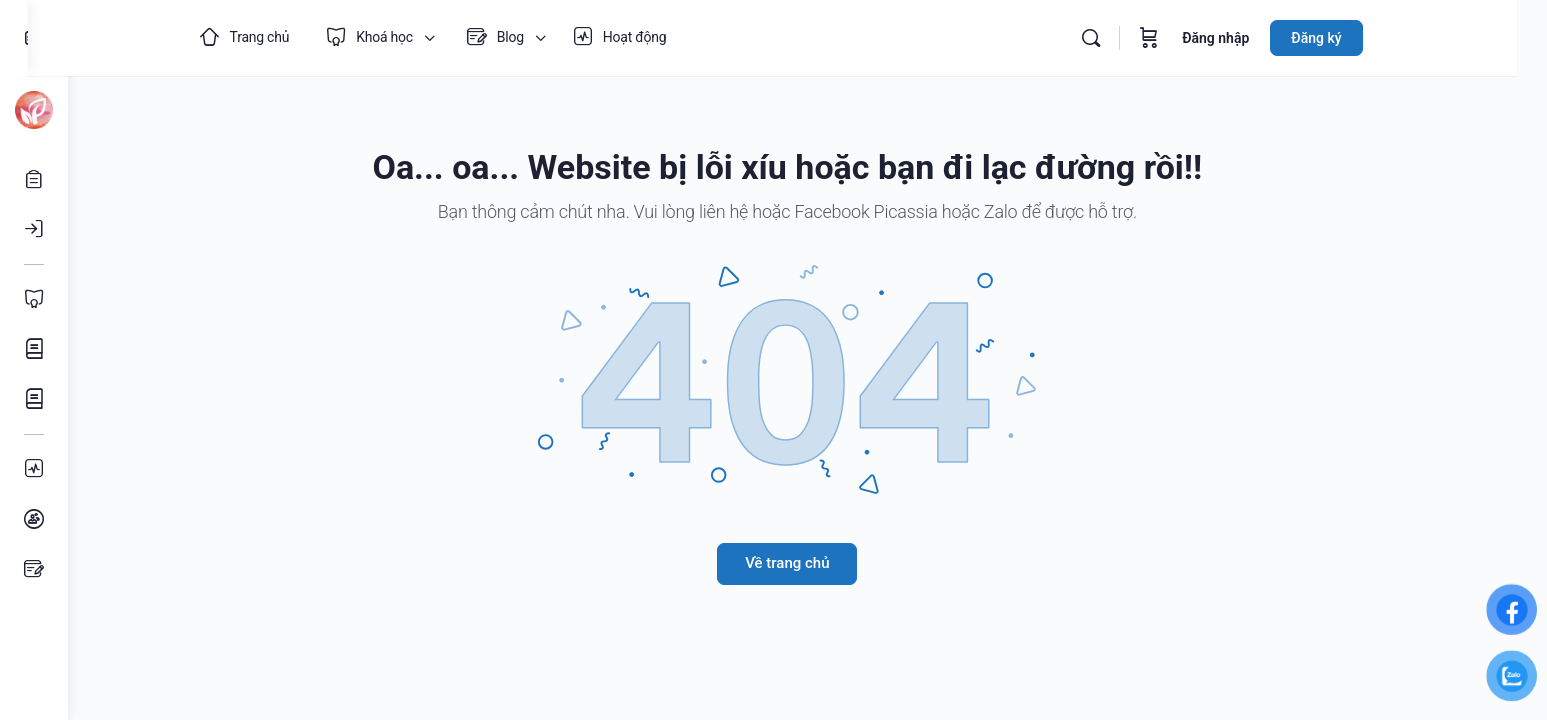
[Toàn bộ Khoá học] (34, 299)
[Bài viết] (34, 569)
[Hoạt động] (34, 469)
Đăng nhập (1250, 38)
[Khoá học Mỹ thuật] (34, 349)
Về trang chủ (807, 563)
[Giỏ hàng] (1184, 38)
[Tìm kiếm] (1126, 38)
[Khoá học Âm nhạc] (34, 399)
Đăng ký (1351, 38)
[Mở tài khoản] (34, 179)
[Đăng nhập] (34, 229)
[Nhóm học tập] (34, 519)
